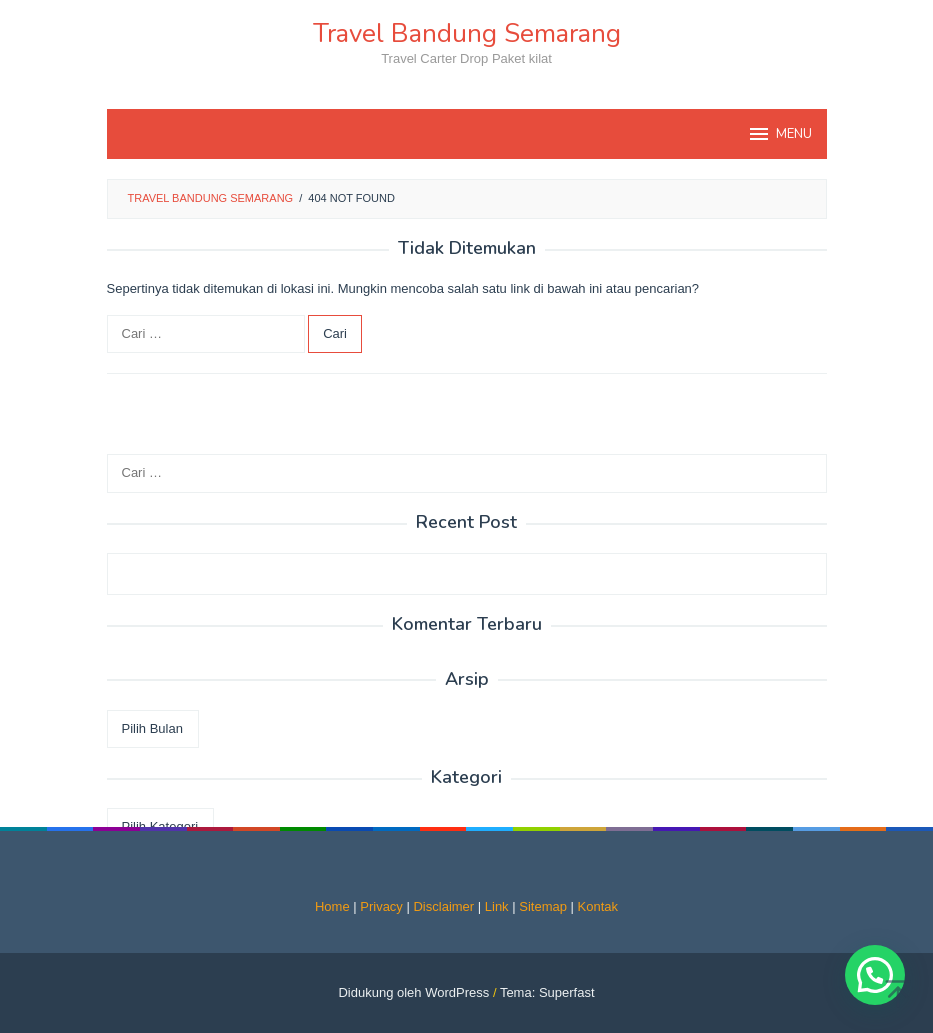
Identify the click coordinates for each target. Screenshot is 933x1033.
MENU (779, 134)
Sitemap (543, 906)
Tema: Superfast (547, 992)
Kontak (598, 906)
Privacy (381, 906)
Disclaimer (443, 906)
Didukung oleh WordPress (413, 992)
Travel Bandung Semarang (467, 33)
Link (497, 906)
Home (332, 906)
